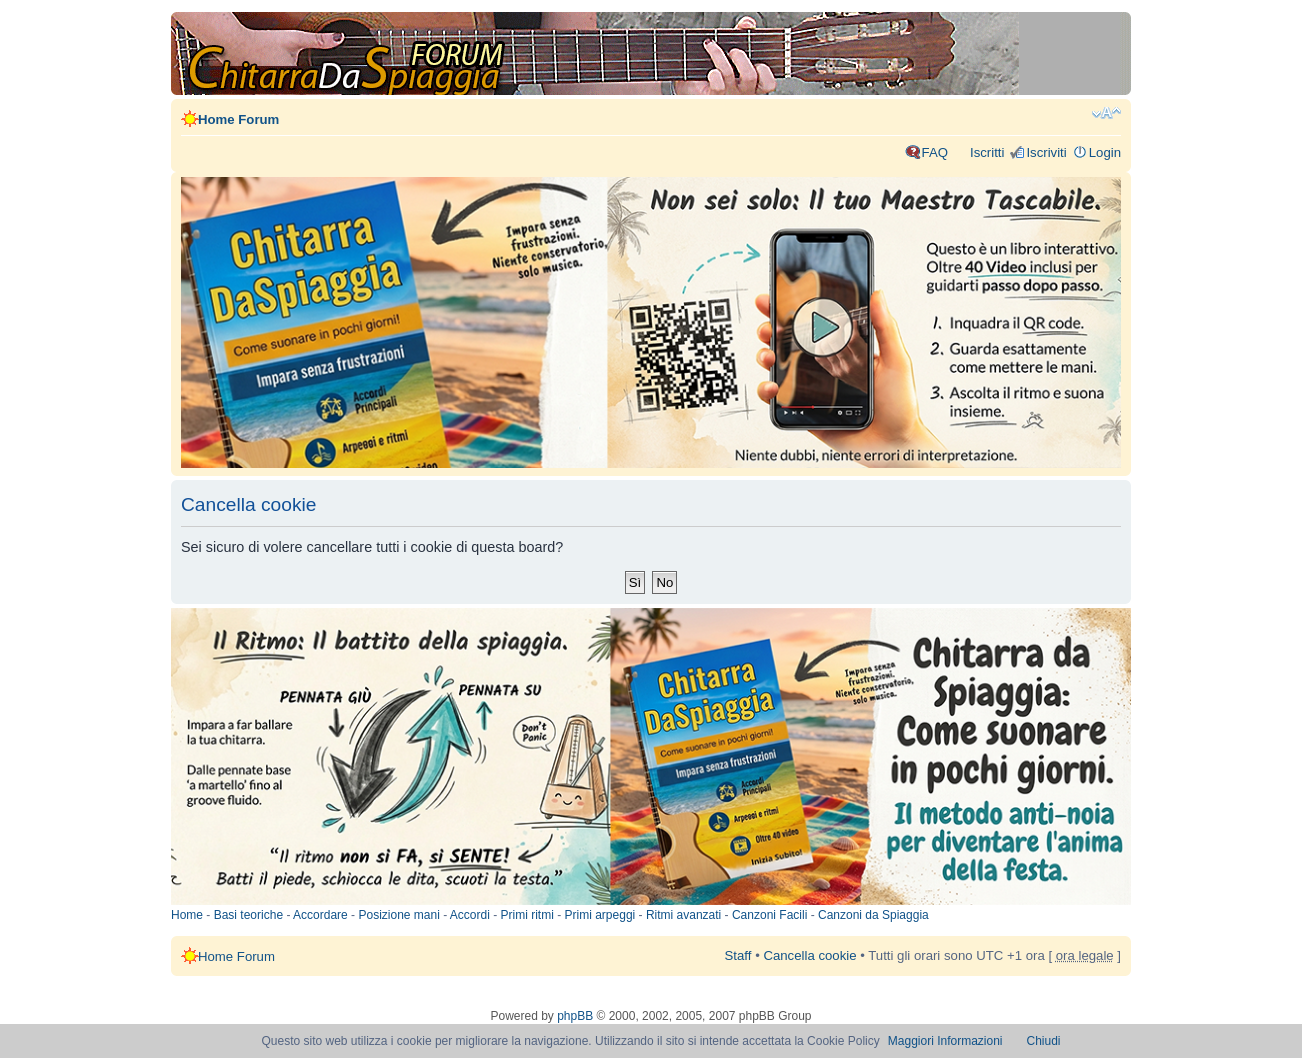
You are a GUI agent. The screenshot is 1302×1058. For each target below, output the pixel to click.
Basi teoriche (248, 915)
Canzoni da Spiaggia (873, 915)
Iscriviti (1046, 152)
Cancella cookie (809, 955)
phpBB (575, 1016)
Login (1105, 152)
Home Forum (238, 119)
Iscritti (987, 152)
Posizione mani (398, 915)
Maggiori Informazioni (945, 1041)
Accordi (470, 915)
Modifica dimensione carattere (1106, 113)
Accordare (320, 915)
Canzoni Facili (769, 915)
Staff (738, 955)
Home (187, 915)
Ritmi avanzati (683, 915)
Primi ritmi (527, 915)
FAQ (935, 152)
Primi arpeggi (600, 915)
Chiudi (1044, 1041)
